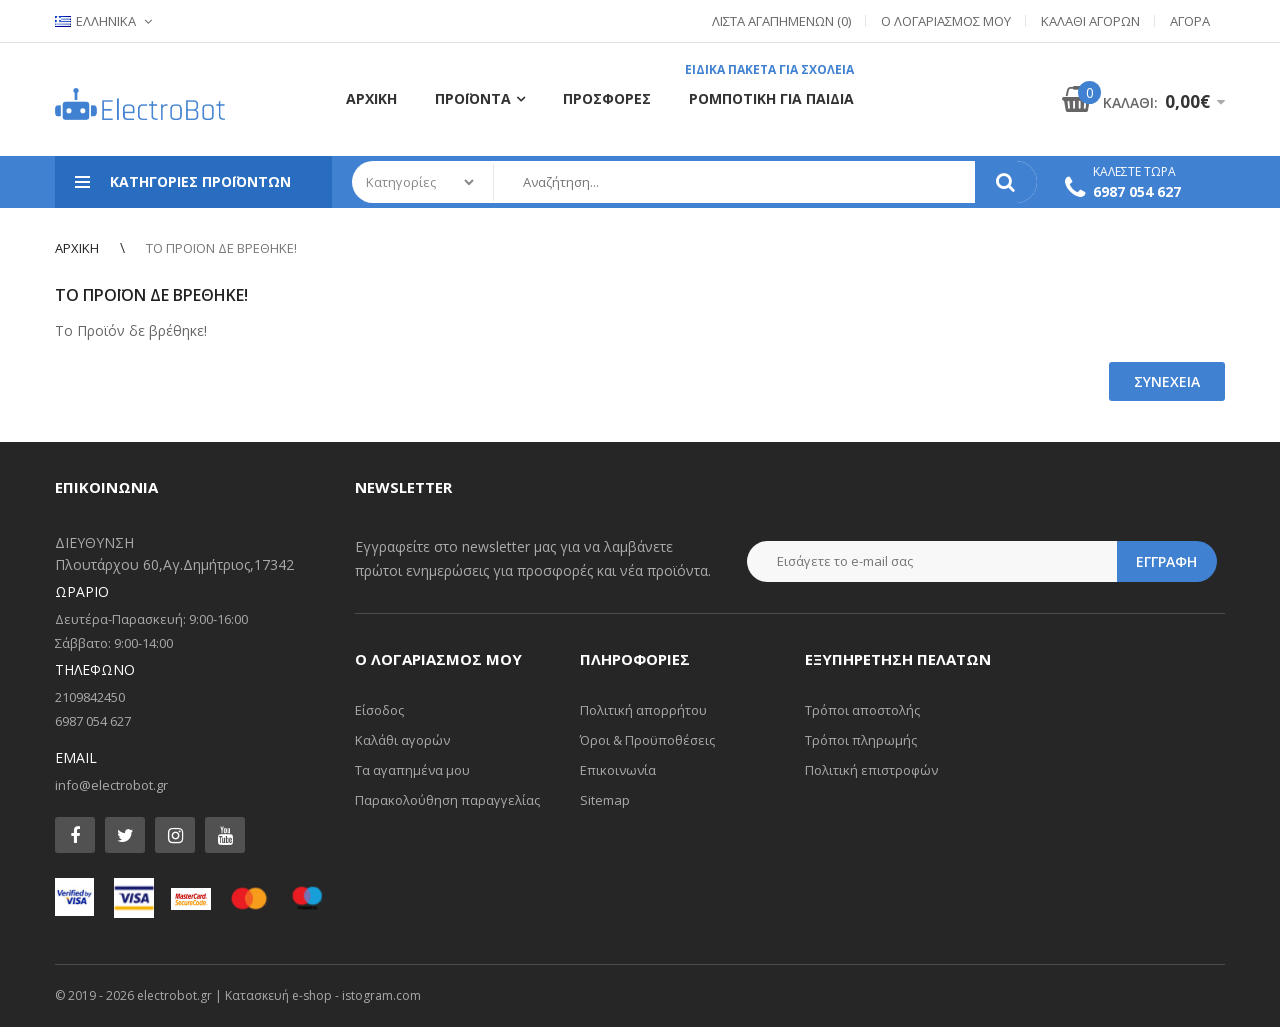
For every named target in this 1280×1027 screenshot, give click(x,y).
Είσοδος (379, 710)
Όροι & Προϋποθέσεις (647, 740)
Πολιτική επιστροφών (871, 770)
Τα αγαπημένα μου (412, 770)
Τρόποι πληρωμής (861, 740)
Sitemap (605, 800)
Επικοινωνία (618, 770)
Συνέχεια (1167, 381)
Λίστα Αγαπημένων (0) (781, 21)
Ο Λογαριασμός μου (946, 21)
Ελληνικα (95, 21)
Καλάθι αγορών (402, 740)
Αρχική (77, 248)
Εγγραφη (1166, 561)
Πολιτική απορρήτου (643, 710)
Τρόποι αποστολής (862, 710)
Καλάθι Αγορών (1090, 21)
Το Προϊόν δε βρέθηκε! (221, 248)
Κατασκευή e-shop (278, 995)
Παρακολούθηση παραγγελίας (447, 800)
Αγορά (1190, 21)
